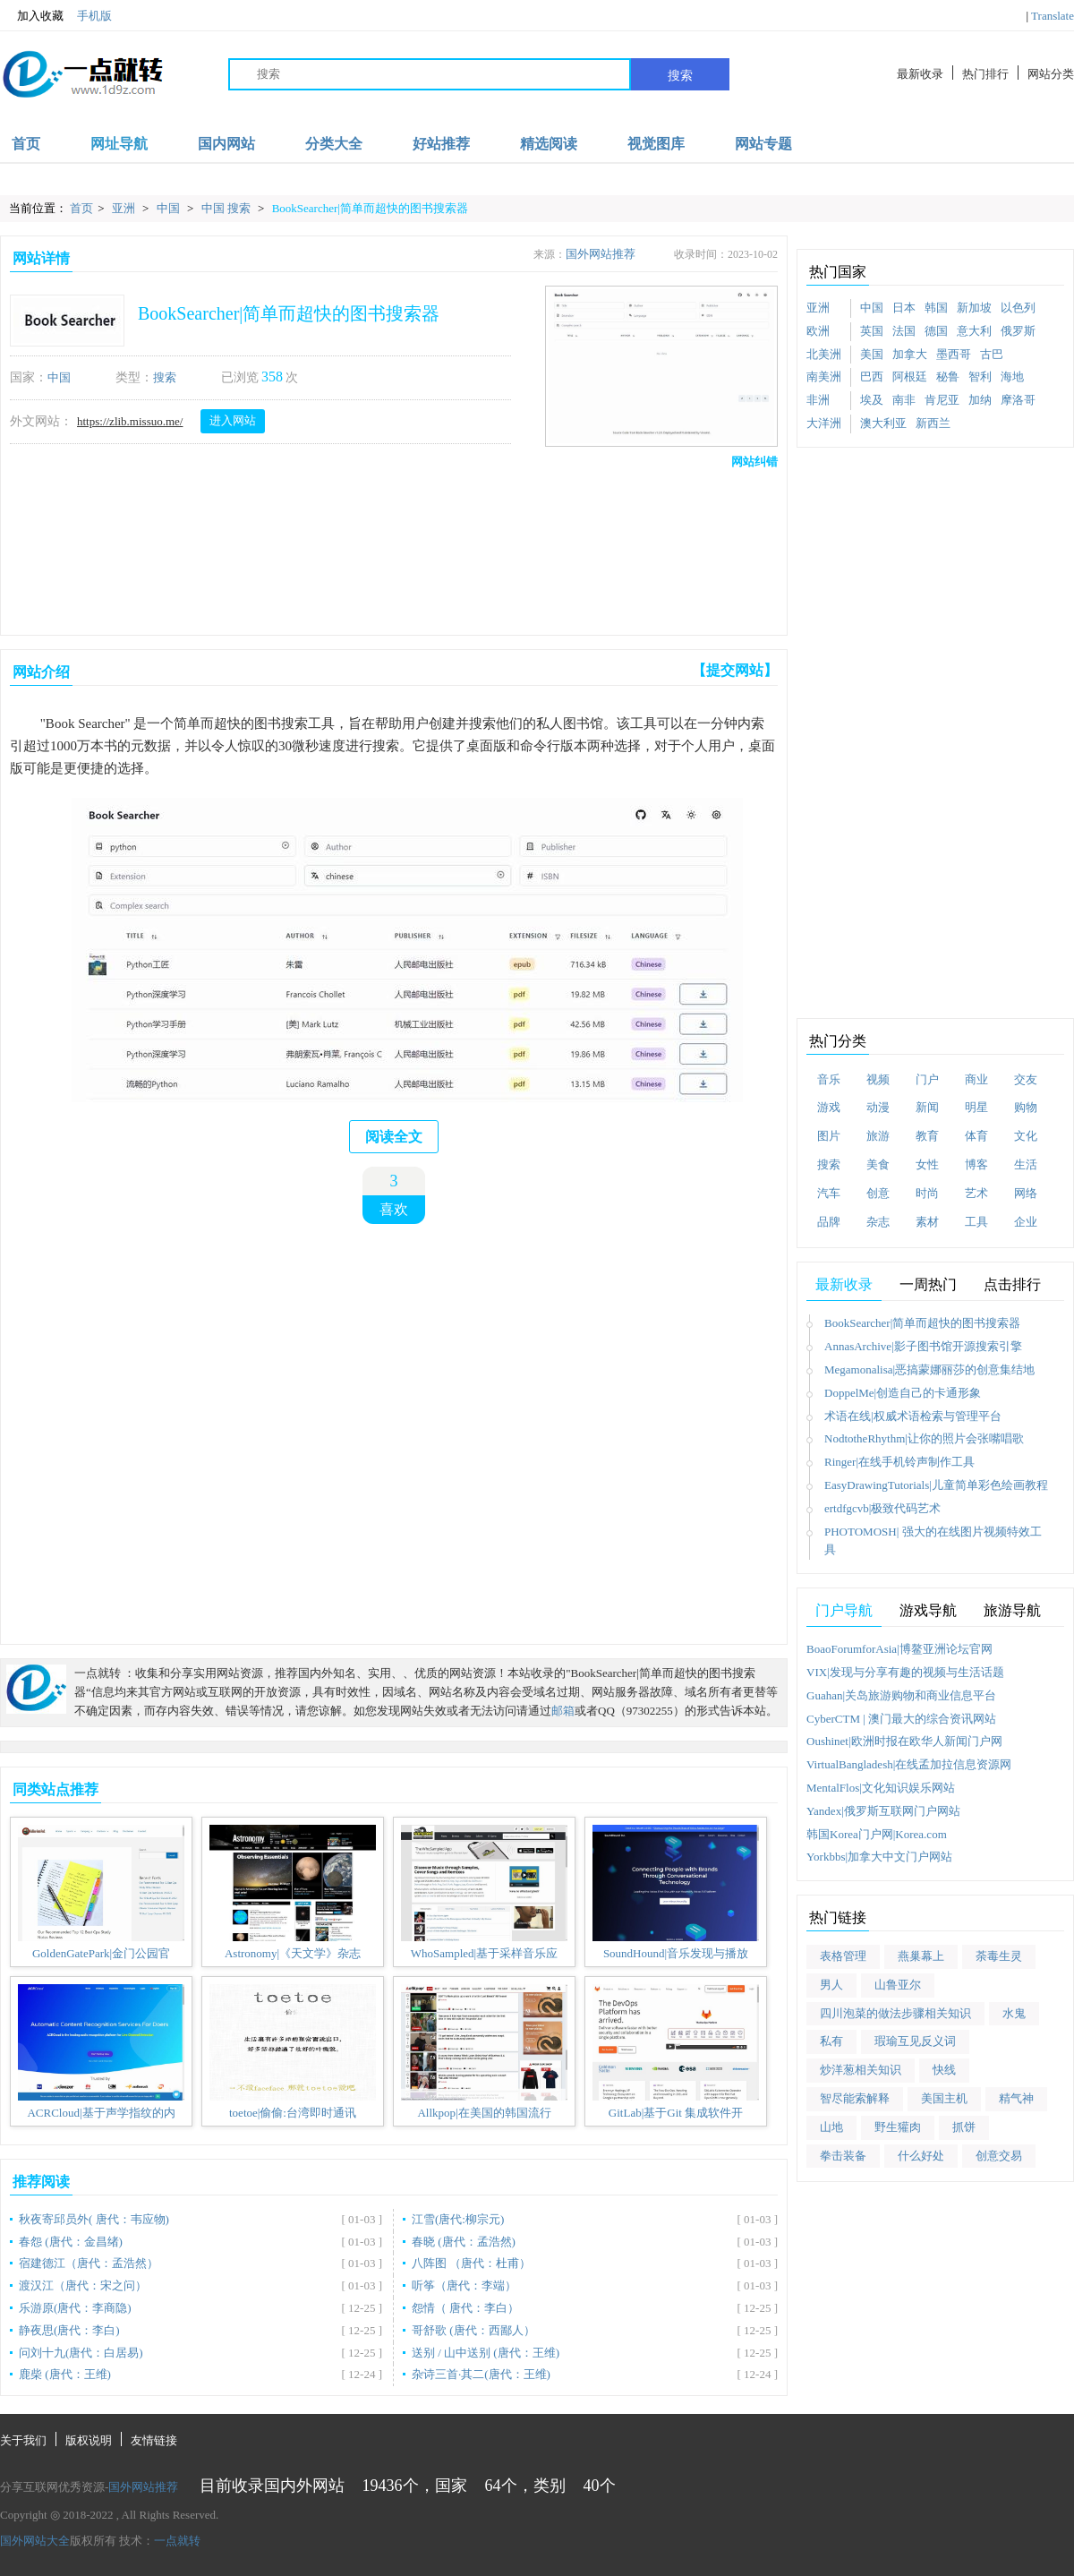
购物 (1025, 1107)
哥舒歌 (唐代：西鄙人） (473, 2330)
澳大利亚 (883, 423)
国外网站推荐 (600, 254)
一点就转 (177, 2540)
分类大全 (333, 143)
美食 (878, 1164)
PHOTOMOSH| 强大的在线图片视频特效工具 (933, 1541)
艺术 (976, 1193)
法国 (904, 331)
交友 (1025, 1079)
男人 (831, 1984)
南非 (904, 400)
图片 (828, 1136)
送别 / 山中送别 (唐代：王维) (485, 2352)
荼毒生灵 (999, 1956)
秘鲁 (947, 376)
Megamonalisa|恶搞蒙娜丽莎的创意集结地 (929, 1369)
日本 (904, 307)
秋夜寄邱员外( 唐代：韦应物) (94, 2219)
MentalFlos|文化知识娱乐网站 (880, 1787)
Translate (1052, 15)
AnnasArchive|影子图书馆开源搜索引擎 (923, 1346)
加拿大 (909, 354)
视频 (878, 1079)
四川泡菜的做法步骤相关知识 (895, 2013)
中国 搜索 (227, 208)
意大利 (974, 331)
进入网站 (232, 420)
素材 (927, 1221)
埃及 (871, 400)
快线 (944, 2069)
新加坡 (974, 307)
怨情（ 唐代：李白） (465, 2308)
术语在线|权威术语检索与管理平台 (913, 1416)
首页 (26, 143)
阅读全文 (393, 1136)
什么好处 (921, 2155)
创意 (878, 1193)
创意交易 (999, 2155)
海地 (1012, 376)
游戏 (828, 1107)
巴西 (871, 376)
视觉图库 (656, 143)
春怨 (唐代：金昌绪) (71, 2241)
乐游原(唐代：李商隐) (75, 2308)
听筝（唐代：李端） (464, 2285)
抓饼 (964, 2127)
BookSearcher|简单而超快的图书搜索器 (370, 208)
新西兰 (933, 423)
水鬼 (1014, 2013)
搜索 (680, 75)
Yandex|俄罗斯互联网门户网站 (883, 1811)
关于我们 (23, 2440)
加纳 (980, 400)
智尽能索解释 (855, 2098)
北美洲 (823, 354)
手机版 (94, 15)
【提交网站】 (735, 670)
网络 (1025, 1193)
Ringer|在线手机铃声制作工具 (899, 1461)
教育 (927, 1136)
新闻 (927, 1107)
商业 (976, 1079)
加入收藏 (32, 16)
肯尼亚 (942, 400)
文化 (1025, 1136)
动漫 (878, 1107)
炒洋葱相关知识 (860, 2069)
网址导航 (119, 143)
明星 (976, 1107)
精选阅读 (548, 143)
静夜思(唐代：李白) (69, 2330)
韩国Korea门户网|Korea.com (876, 1834)
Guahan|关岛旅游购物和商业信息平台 (901, 1695)
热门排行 (985, 74)
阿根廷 (909, 376)
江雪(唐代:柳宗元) (458, 2219)
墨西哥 (953, 354)
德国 (936, 331)
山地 (831, 2127)
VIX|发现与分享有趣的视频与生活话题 (905, 1672)
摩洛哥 (1018, 400)
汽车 (828, 1193)
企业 (1025, 1221)
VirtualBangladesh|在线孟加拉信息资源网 (908, 1764)
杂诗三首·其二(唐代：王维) (481, 2374)
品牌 (828, 1221)
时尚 (927, 1193)
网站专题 (763, 143)
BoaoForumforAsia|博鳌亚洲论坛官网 (899, 1649)
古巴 (991, 354)
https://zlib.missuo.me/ (130, 421)
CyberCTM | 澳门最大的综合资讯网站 (901, 1718)
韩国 (936, 307)
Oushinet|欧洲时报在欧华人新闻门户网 (904, 1741)
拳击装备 (843, 2155)
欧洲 (818, 331)
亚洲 (125, 208)
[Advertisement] (390, 548)
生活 (1025, 1164)
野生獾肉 (897, 2127)
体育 (976, 1136)
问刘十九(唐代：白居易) (81, 2352)
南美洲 (823, 376)
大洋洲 (823, 423)
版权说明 (88, 2440)
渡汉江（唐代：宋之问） (83, 2285)
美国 (871, 354)
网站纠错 (754, 461)
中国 (170, 208)
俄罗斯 (1018, 331)
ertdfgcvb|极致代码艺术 (882, 1508)
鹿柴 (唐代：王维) (65, 2374)
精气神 (1016, 2098)
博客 (976, 1164)
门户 (927, 1079)
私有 (831, 2041)
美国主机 (944, 2098)
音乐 (828, 1079)
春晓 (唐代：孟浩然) (464, 2241)
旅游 (878, 1136)
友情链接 (154, 2440)
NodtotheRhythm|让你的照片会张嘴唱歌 (924, 1438)
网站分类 (1050, 74)
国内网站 (226, 143)
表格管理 (843, 1956)
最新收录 (920, 74)
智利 (980, 376)
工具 (976, 1221)
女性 (927, 1164)
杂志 (878, 1221)
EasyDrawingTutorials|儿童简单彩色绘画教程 (936, 1485)
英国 (871, 331)
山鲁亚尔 (897, 1984)
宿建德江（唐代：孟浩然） (88, 2263)
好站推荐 (441, 143)
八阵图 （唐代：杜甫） (471, 2263)
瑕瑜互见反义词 (915, 2041)
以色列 (1018, 307)
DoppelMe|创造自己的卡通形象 (902, 1392)
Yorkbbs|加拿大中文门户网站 (879, 1856)
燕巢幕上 (921, 1956)
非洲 (818, 400)
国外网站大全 (35, 2540)
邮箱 (563, 1710)
